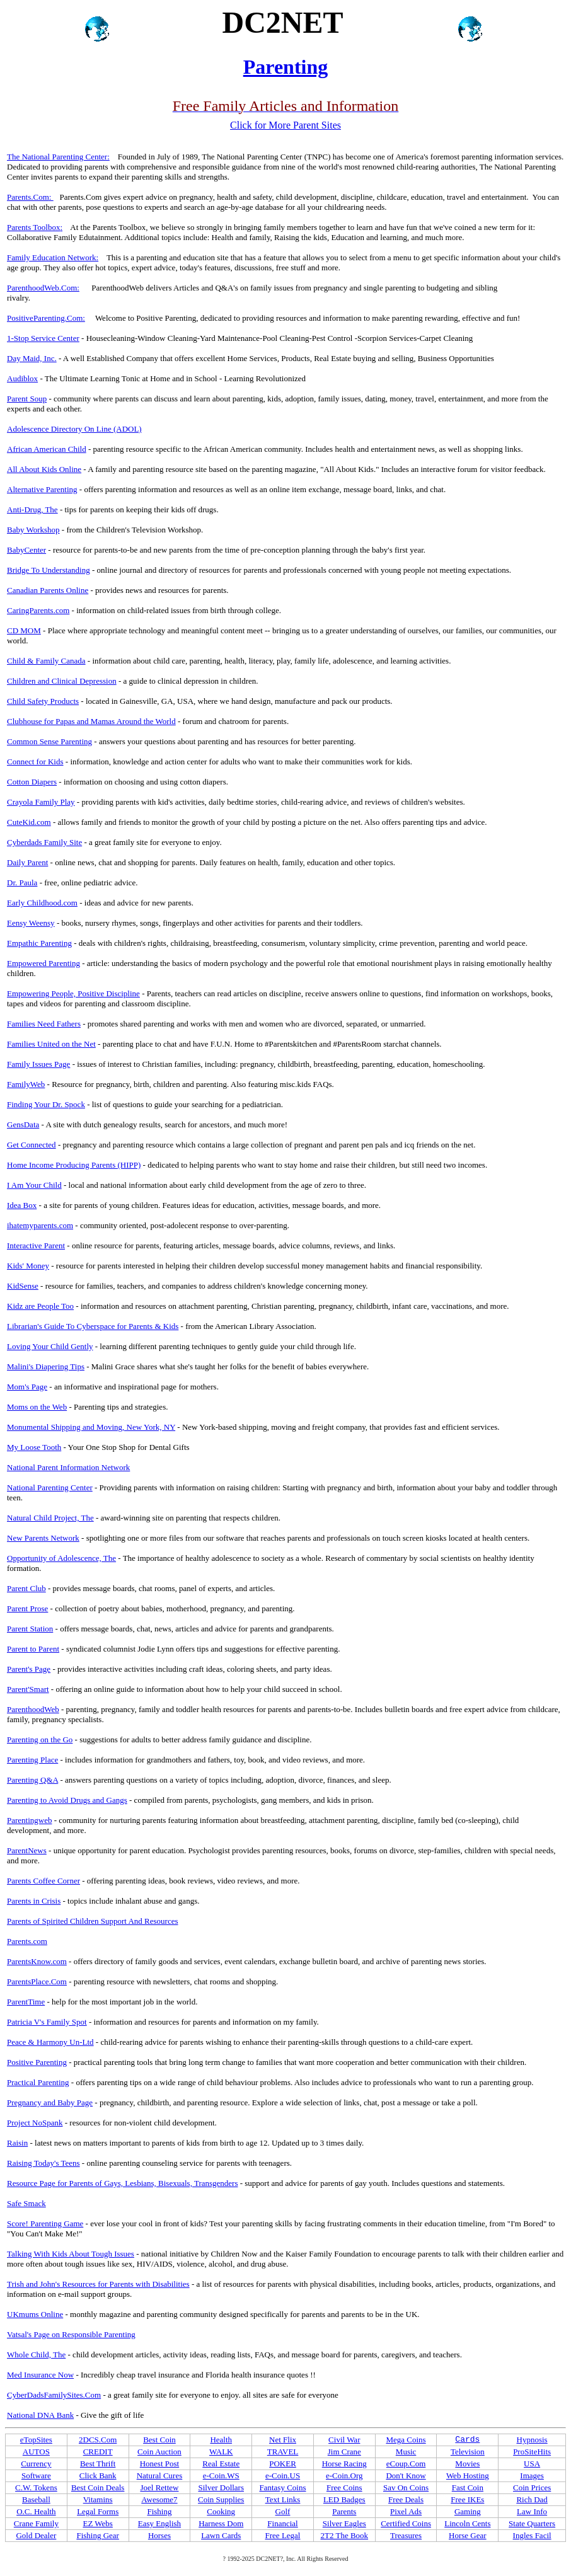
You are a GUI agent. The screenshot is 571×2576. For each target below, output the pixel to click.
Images (532, 2475)
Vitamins (98, 2499)
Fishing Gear (97, 2535)
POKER (282, 2463)
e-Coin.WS (221, 2475)
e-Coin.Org (344, 2475)
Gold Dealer (36, 2535)
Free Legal (283, 2535)
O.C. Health (35, 2511)
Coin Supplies (221, 2499)
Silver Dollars (221, 2487)
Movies (467, 2463)
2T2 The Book (345, 2535)
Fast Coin (467, 2487)
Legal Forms (97, 2511)
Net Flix (282, 2439)
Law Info (532, 2511)
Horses (159, 2535)
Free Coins (344, 2487)
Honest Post (159, 2463)
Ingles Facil (532, 2535)
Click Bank (98, 2475)
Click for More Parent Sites (285, 125)
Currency (36, 2463)
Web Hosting (467, 2475)
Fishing (159, 2511)
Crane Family (36, 2523)
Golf (283, 2511)
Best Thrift (97, 2463)
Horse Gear (468, 2535)
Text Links (283, 2499)
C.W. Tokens (36, 2487)
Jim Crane (344, 2451)
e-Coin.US (282, 2475)
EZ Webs (97, 2523)
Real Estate (220, 2463)
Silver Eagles (344, 2523)
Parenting (285, 66)
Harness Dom (221, 2523)
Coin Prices (532, 2487)
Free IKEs (467, 2499)
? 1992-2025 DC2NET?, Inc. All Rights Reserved (286, 2558)
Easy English (159, 2523)
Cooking (221, 2511)
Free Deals (406, 2499)
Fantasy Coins (282, 2487)
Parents (344, 2511)
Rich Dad (531, 2499)
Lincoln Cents (467, 2523)
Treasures (406, 2535)
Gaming (467, 2511)
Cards (467, 2440)
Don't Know (405, 2475)
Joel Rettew (159, 2487)
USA (532, 2463)
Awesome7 (159, 2499)
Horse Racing (344, 2463)
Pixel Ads (406, 2511)
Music (406, 2451)
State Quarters (532, 2523)
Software (36, 2475)
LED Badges (344, 2499)
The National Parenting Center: (58, 156)
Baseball (36, 2499)
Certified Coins (406, 2523)
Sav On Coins (406, 2487)
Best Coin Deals (98, 2487)
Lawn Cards (221, 2535)
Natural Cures (160, 2475)
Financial (282, 2523)
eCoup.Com (405, 2463)
